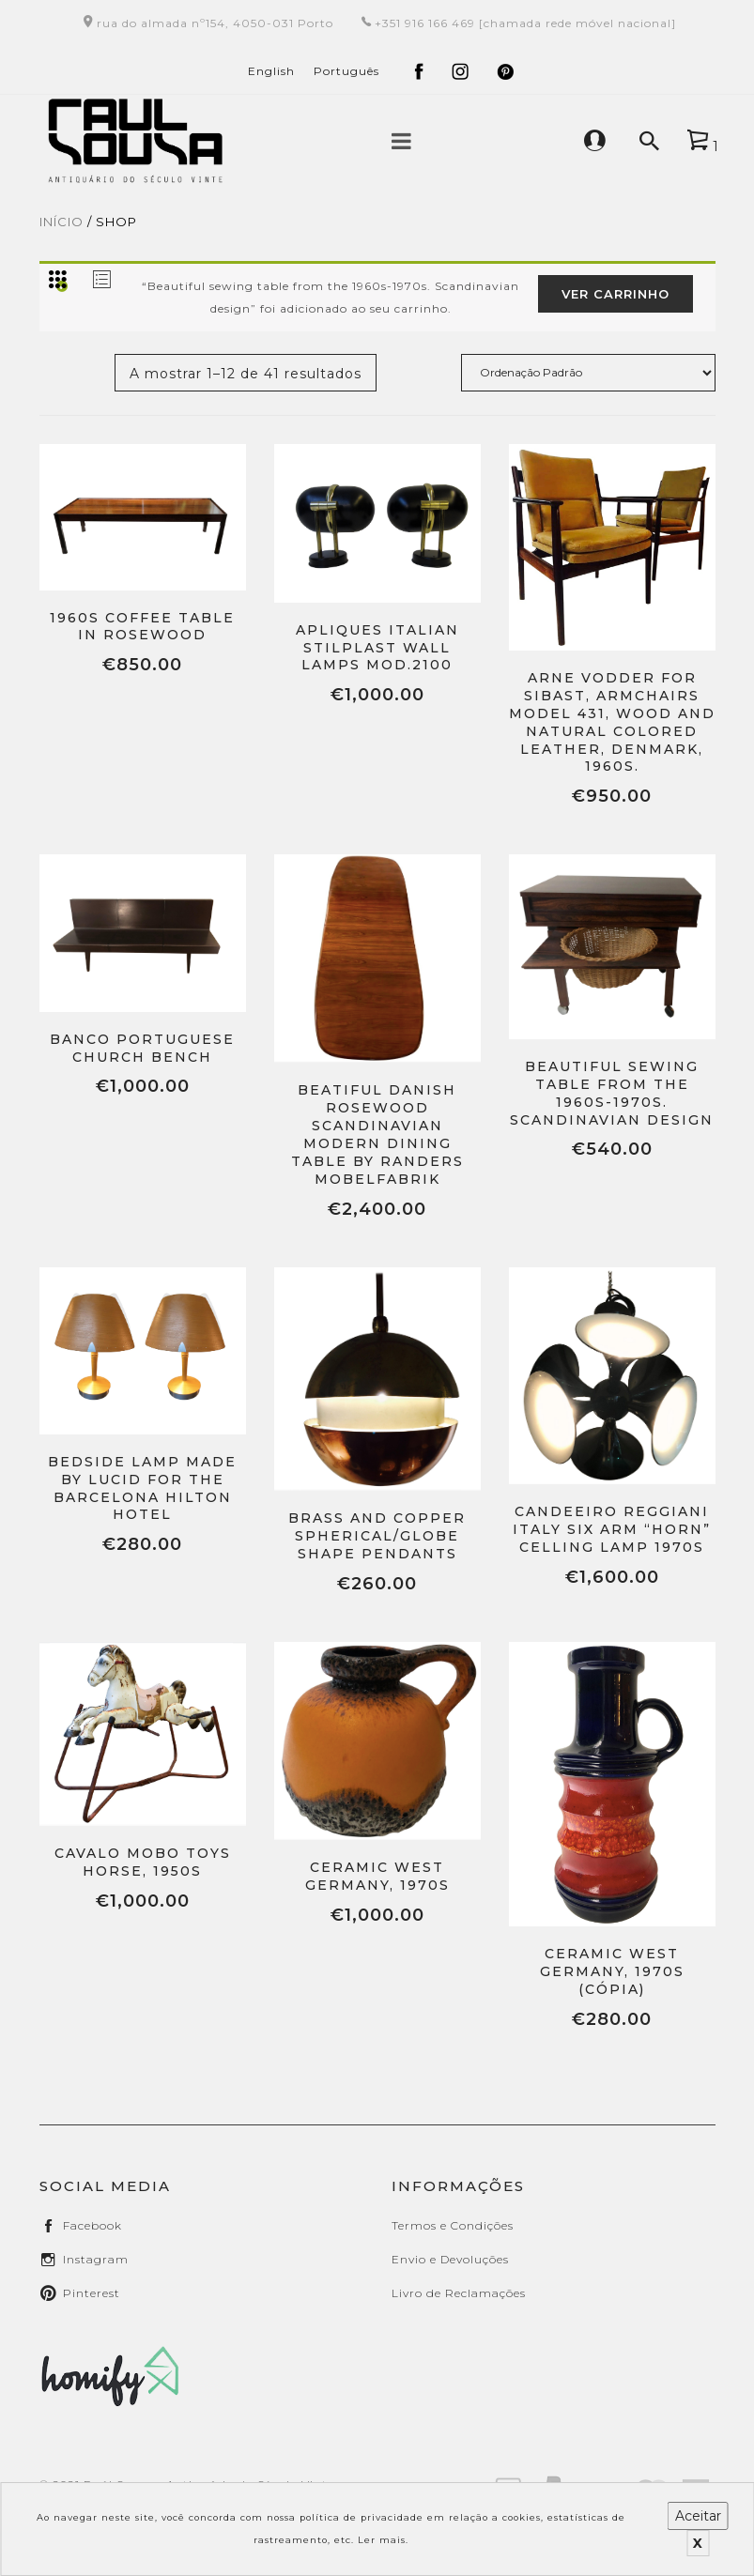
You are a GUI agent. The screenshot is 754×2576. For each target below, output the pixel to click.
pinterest (91, 2293)
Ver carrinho (615, 293)
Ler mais (382, 2540)
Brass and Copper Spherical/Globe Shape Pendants (377, 1536)
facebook (92, 2225)
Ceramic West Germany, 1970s (377, 1876)
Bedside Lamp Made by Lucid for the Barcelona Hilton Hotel (142, 1488)
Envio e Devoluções (450, 2259)
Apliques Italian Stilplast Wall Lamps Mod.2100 (377, 647)
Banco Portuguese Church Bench (142, 1048)
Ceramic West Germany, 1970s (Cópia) (612, 1971)
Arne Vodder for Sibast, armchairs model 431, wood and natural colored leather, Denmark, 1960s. (612, 721)
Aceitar (698, 2515)
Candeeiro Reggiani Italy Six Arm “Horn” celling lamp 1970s (612, 1529)
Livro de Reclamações (459, 2293)
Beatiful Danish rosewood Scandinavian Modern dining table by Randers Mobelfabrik (377, 1134)
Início (61, 221)
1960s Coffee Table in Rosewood (142, 626)
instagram (96, 2259)
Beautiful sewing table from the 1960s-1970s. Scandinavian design (612, 1093)
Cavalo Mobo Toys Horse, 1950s (142, 1862)
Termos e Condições (453, 2225)
